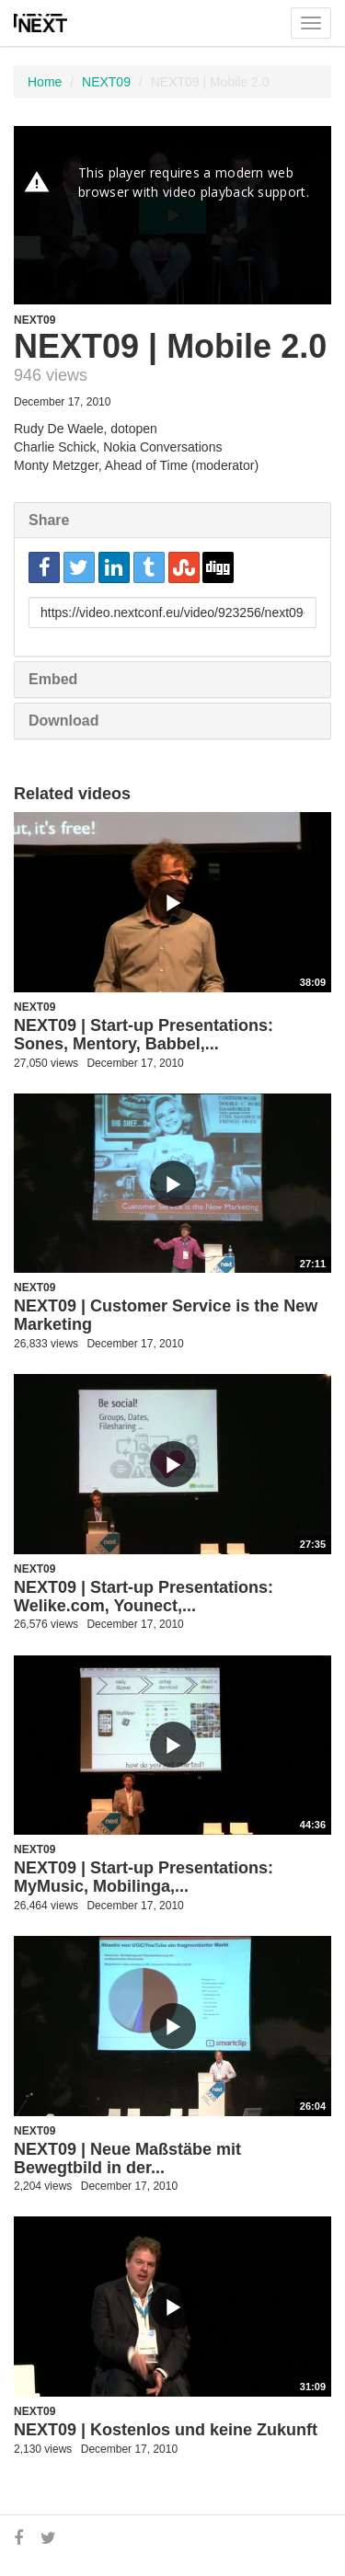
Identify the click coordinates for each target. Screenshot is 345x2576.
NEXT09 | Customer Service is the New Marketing (165, 1315)
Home (45, 81)
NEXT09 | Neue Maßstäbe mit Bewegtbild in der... (127, 2158)
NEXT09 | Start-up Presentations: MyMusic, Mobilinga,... (143, 1877)
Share (49, 520)
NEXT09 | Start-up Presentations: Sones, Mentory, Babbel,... (143, 1034)
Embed (53, 679)
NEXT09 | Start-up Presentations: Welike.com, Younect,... (143, 1596)
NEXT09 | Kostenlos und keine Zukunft (165, 2430)
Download (63, 720)
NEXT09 (106, 81)
